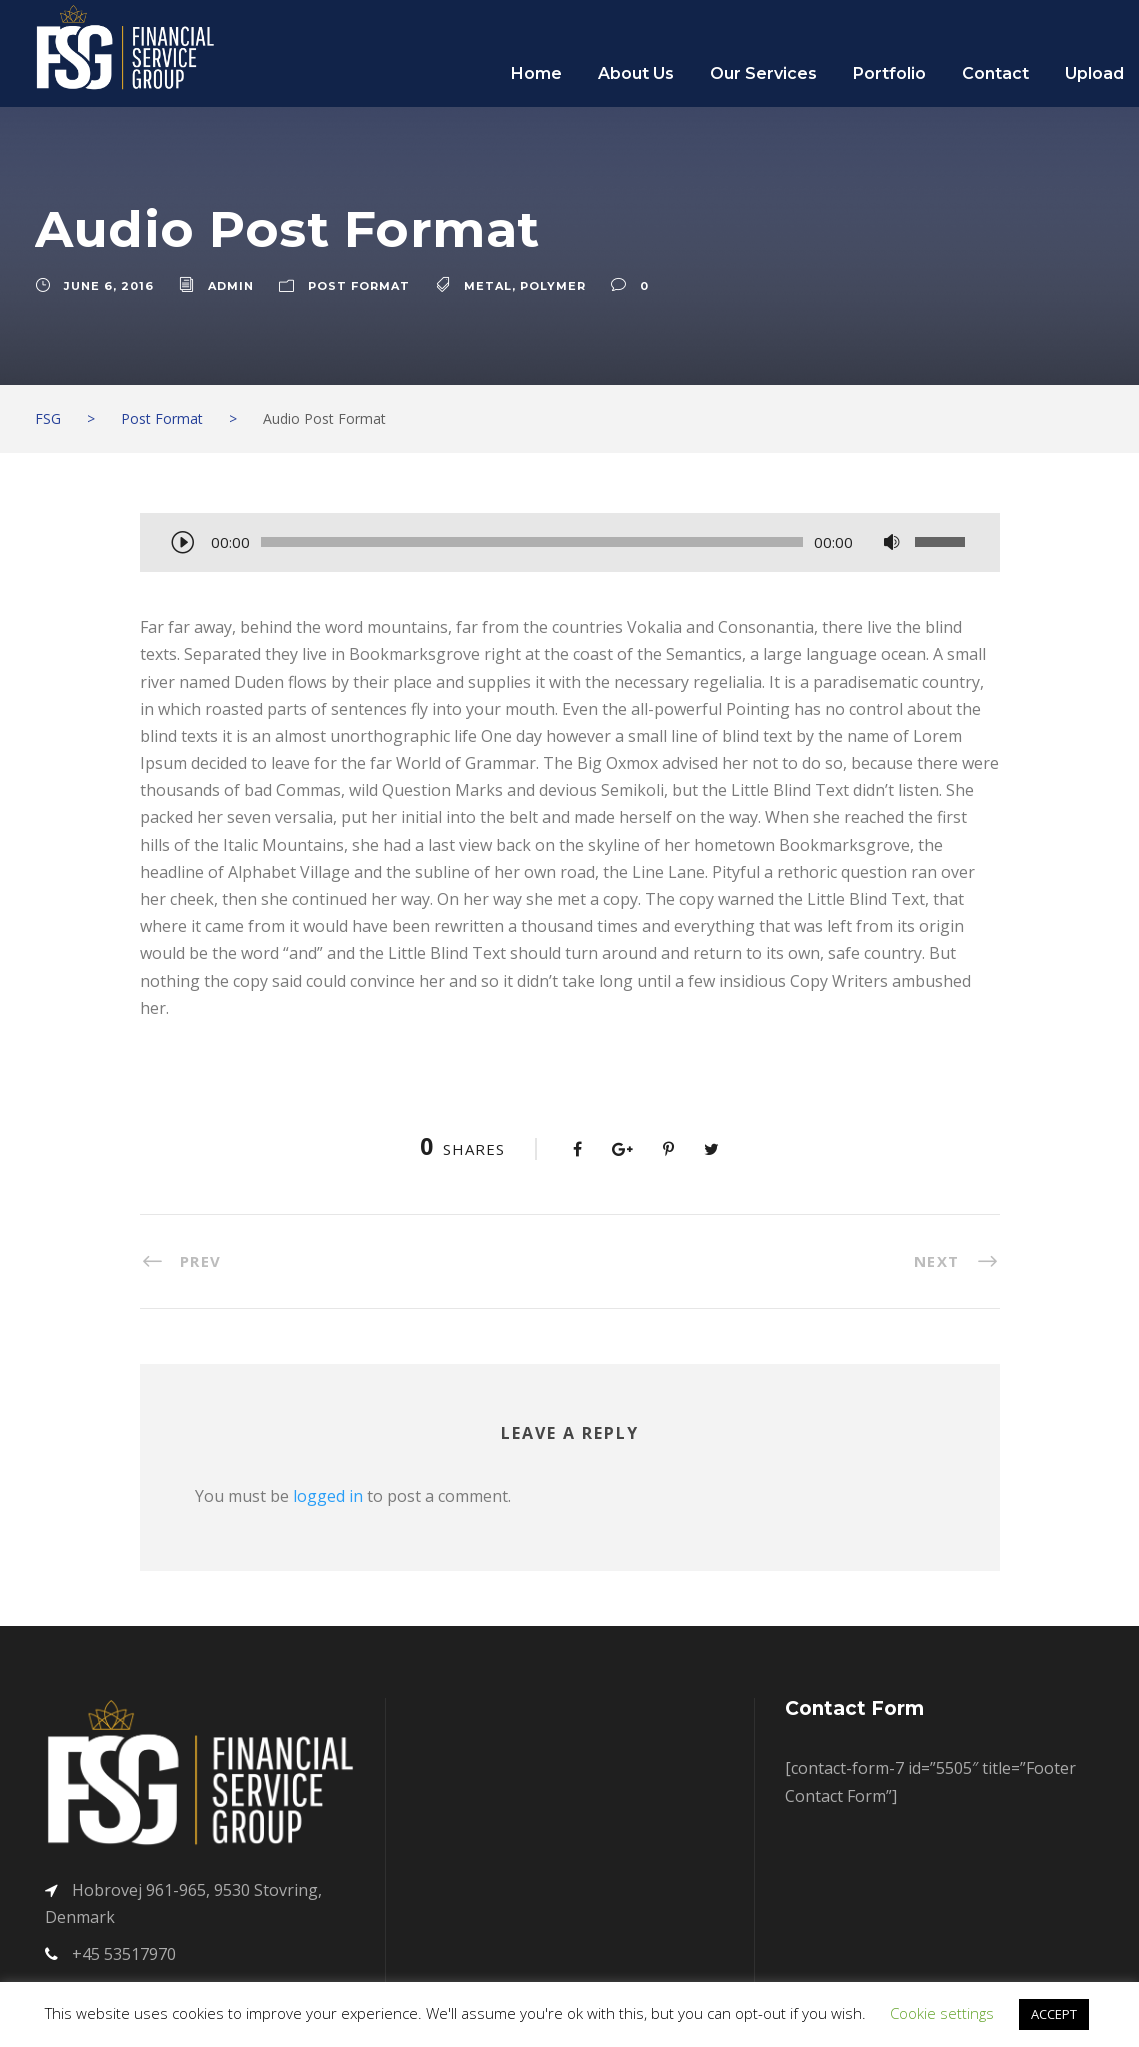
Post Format (359, 286)
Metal (488, 286)
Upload (1094, 73)
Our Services (763, 73)
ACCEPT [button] (1054, 2014)
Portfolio (889, 73)
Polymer (553, 286)
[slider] (532, 542)
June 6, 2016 (109, 286)
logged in (328, 1496)
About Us (636, 73)
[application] (570, 544)
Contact (995, 73)
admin (231, 286)
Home (536, 73)
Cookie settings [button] (942, 2013)
